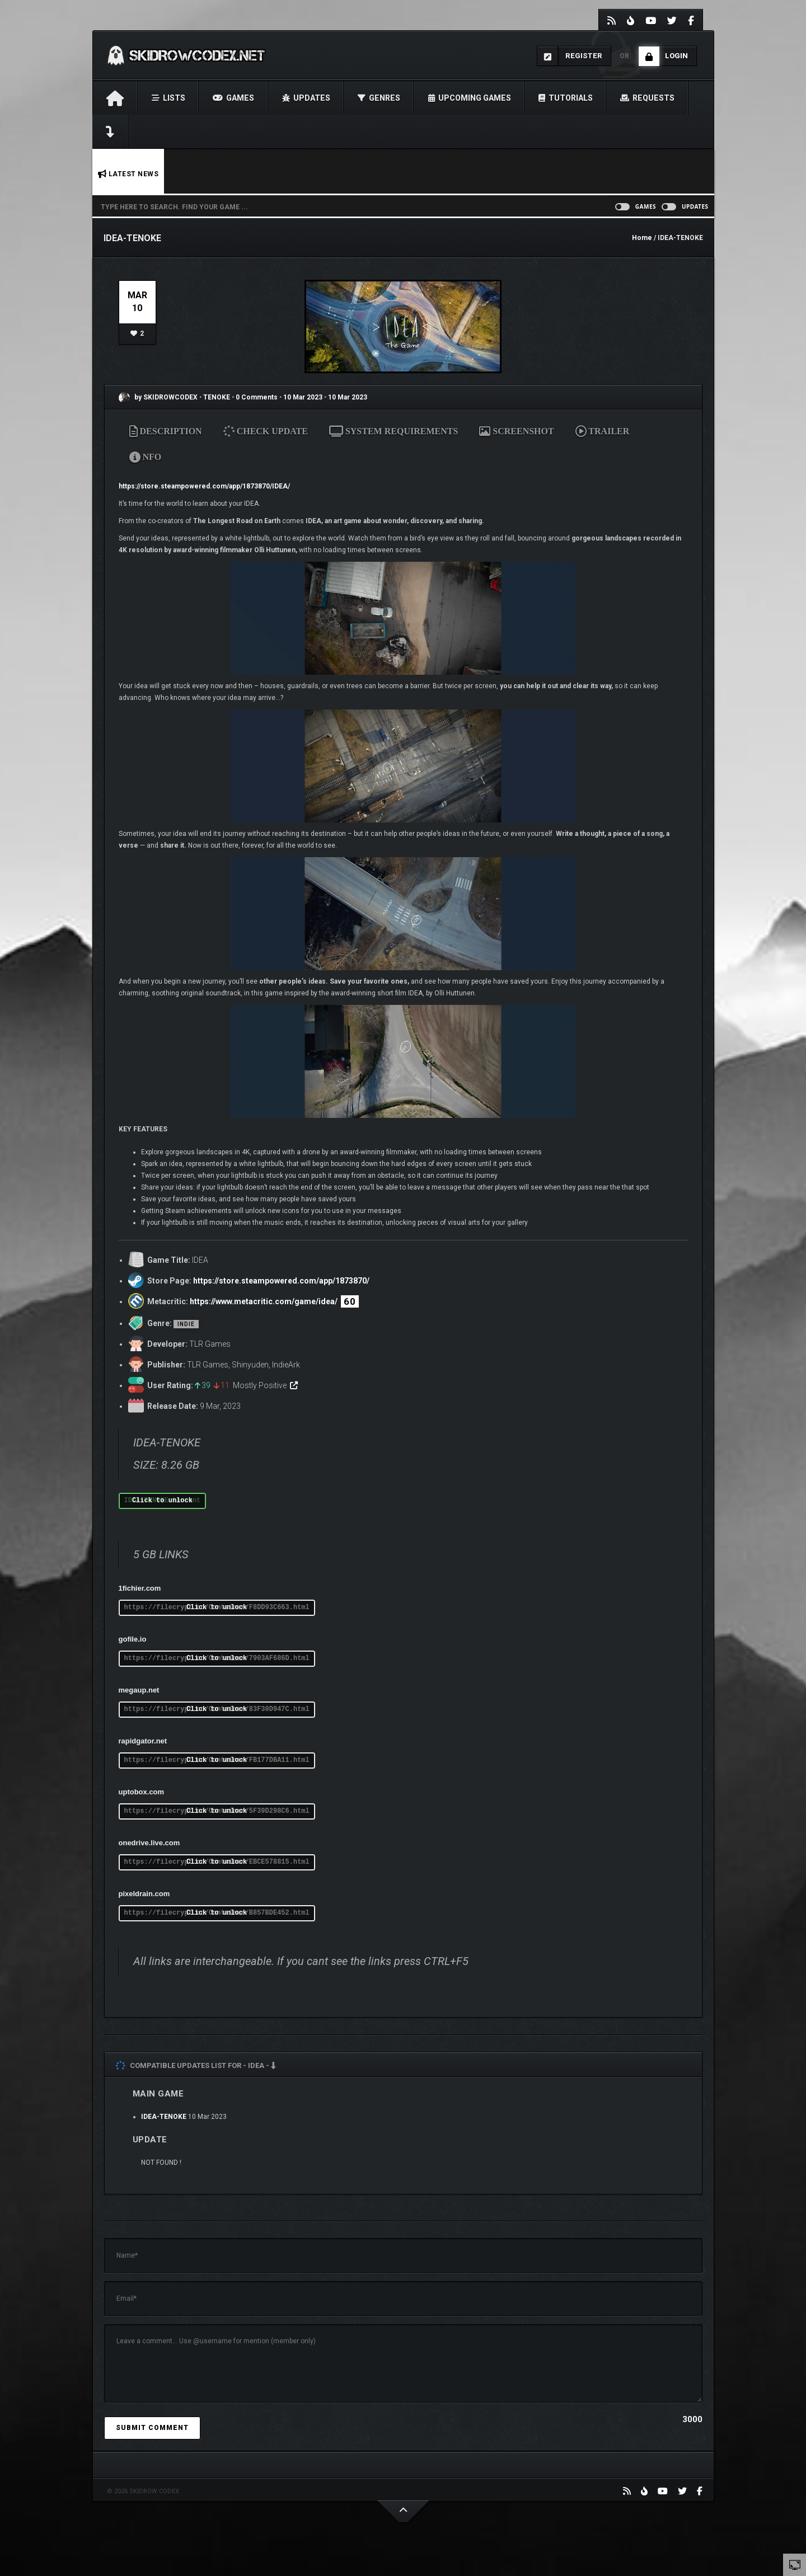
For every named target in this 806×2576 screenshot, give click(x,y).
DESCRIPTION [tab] (165, 431)
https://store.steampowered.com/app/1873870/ (281, 1280)
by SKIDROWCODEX (158, 397)
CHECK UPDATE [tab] (266, 431)
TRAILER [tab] (602, 431)
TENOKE (217, 397)
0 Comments (257, 397)
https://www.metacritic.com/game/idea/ (264, 1301)
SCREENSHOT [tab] (516, 431)
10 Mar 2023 (302, 397)
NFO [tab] (145, 457)
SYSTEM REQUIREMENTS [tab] (393, 431)
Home (642, 238)
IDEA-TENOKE (163, 2117)
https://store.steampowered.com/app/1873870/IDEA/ (204, 486)
